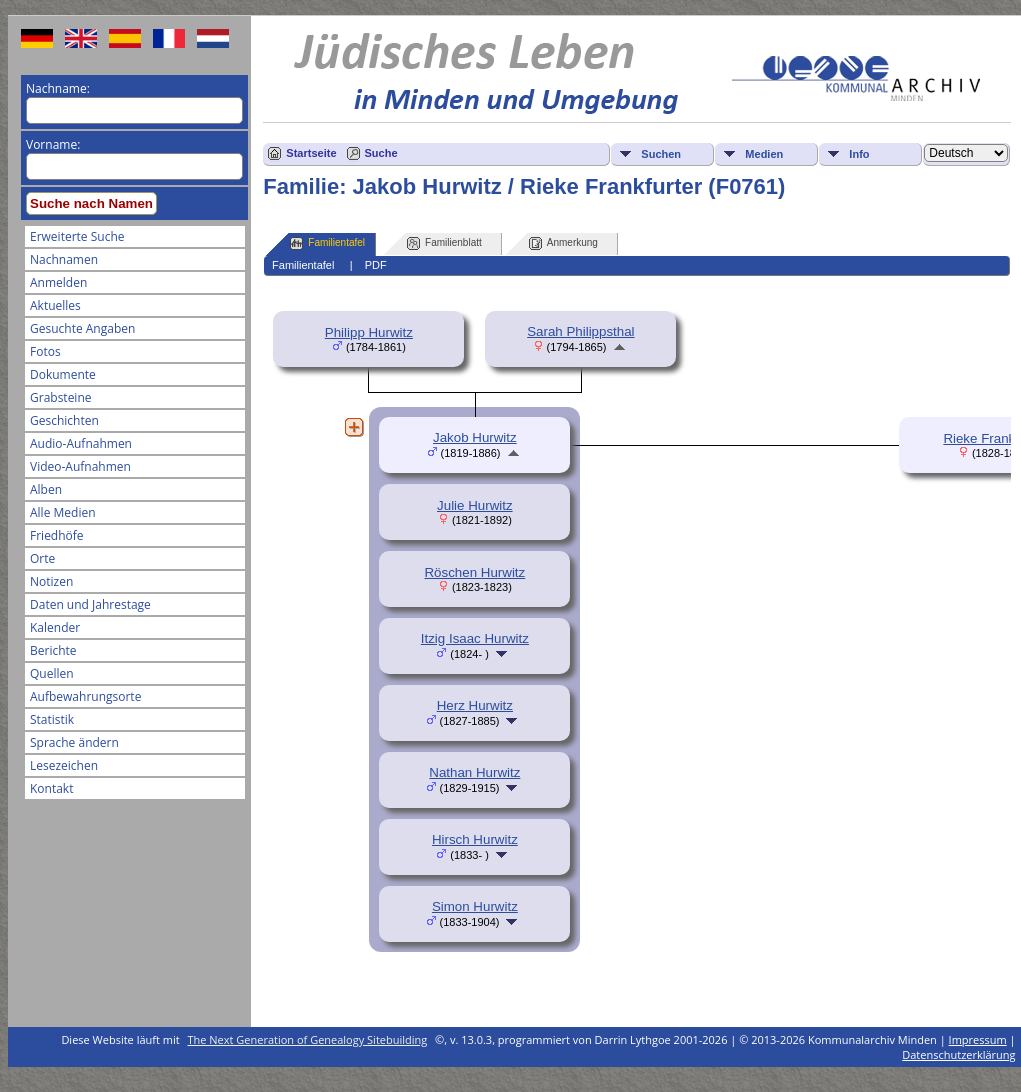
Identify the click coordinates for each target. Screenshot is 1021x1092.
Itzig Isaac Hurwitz (475, 638)
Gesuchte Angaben (82, 328)
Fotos (45, 351)
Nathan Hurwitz (474, 772)
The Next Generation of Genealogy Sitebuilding (308, 1039)
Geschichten (64, 420)
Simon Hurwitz (475, 906)
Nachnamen (64, 259)
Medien (764, 154)
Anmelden (58, 282)
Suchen (661, 154)
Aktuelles (55, 305)
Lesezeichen (64, 765)
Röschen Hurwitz (474, 572)
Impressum (978, 1039)
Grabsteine (61, 397)
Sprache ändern (74, 742)
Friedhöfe (57, 535)
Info (859, 154)
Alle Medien (63, 512)
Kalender (55, 627)
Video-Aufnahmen (80, 466)
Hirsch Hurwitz (475, 839)
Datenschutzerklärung (958, 1054)
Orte (42, 558)
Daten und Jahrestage (90, 604)
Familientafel (327, 243)
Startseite (311, 153)
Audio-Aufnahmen (81, 443)
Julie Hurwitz (475, 505)
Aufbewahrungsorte (85, 696)
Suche (381, 153)
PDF (376, 265)
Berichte (53, 650)
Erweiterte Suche (77, 236)
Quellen (52, 673)
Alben (46, 489)
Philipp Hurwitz (369, 332)
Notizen (51, 581)
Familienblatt (444, 243)
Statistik (52, 719)
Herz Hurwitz (475, 705)
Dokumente (63, 374)
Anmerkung (563, 243)
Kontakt (51, 788)
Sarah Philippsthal (580, 331)
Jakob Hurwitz (475, 437)
